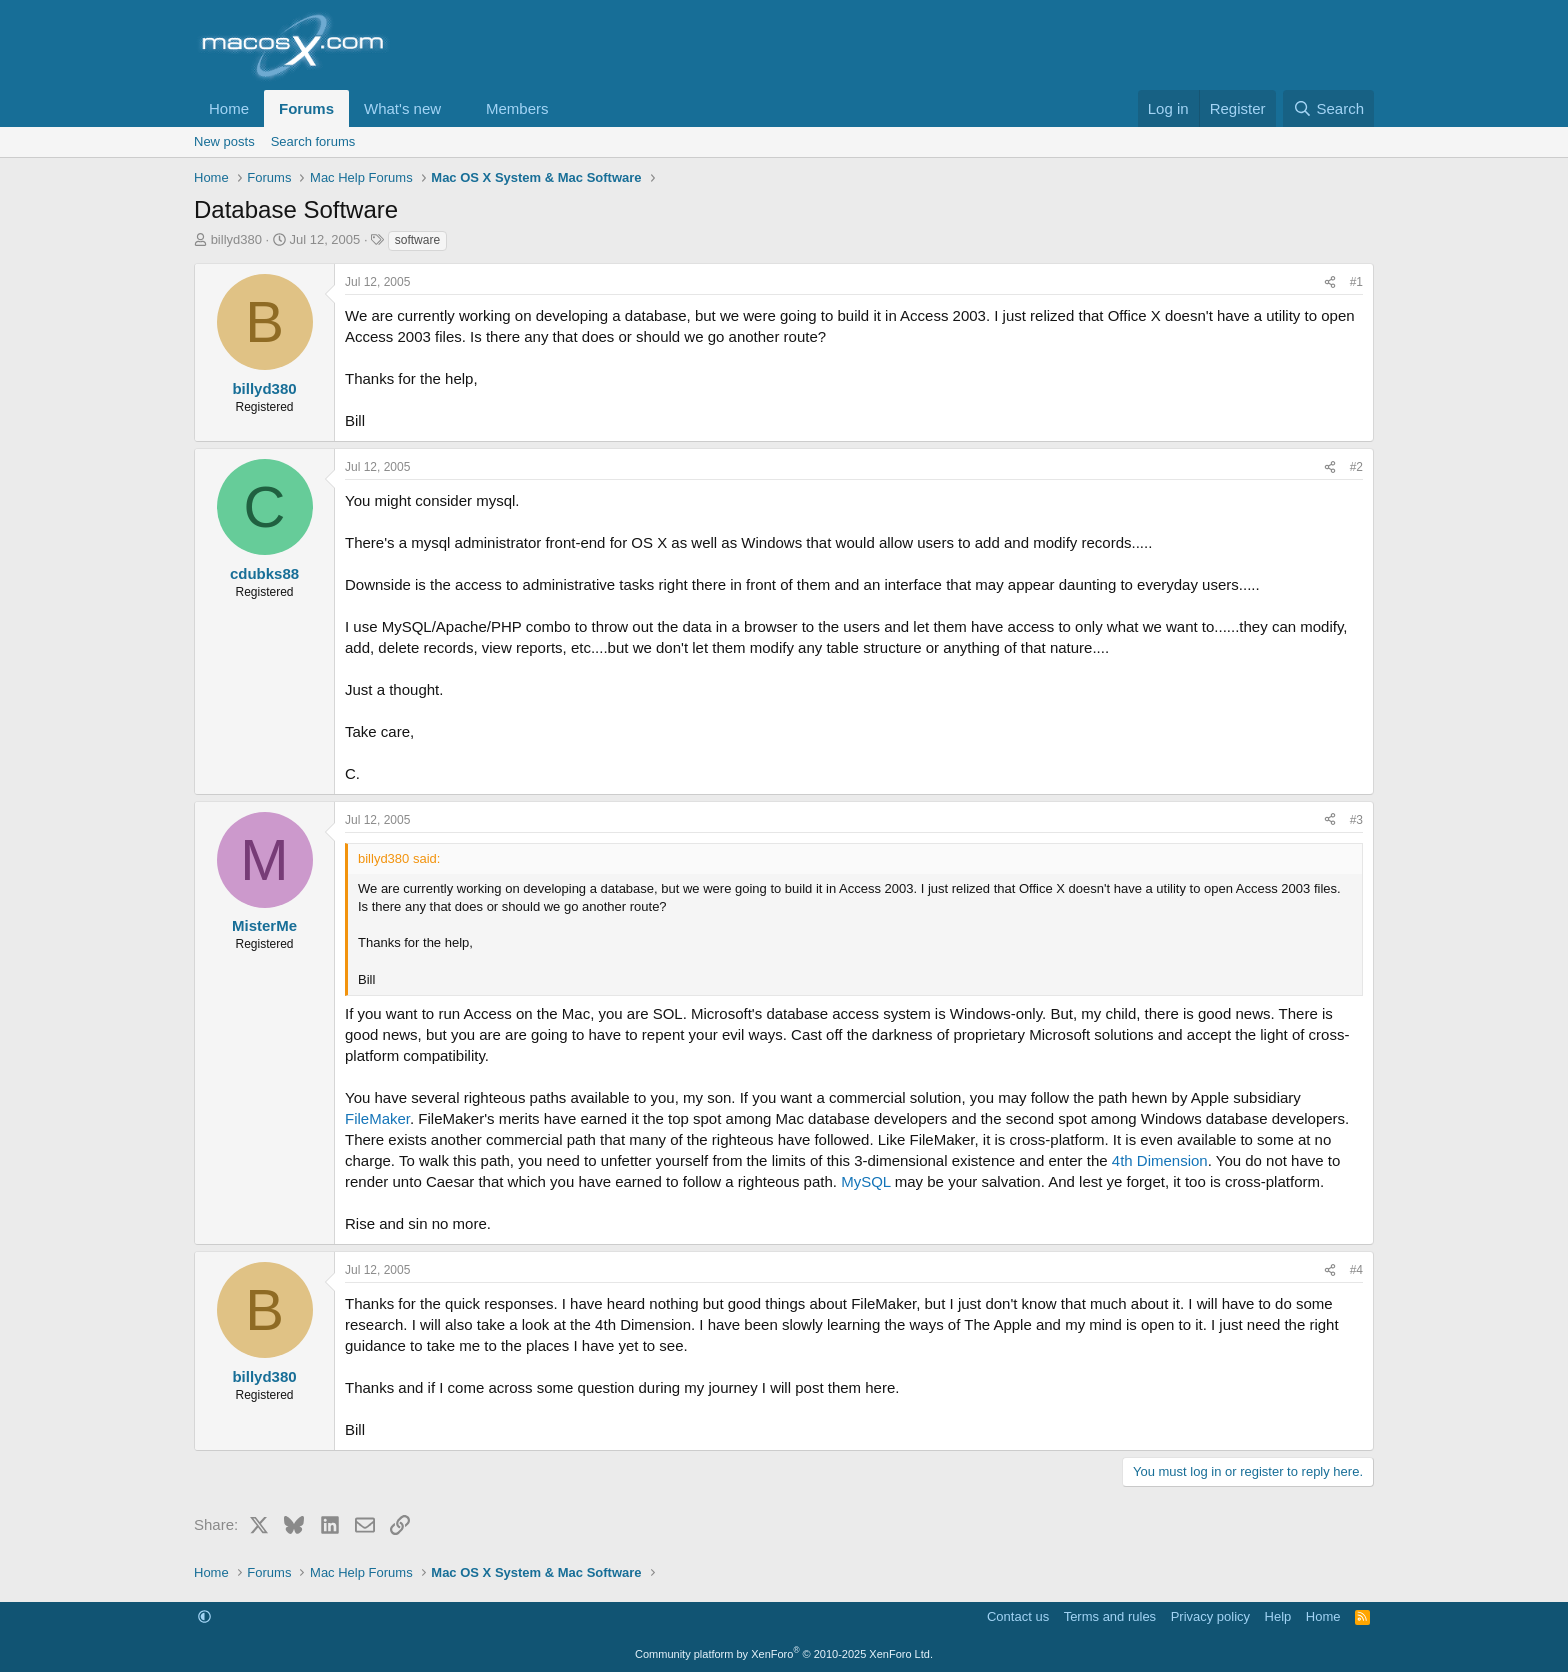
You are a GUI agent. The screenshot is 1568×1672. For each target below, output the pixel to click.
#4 (1356, 1270)
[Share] (1330, 282)
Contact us (1018, 1616)
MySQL (865, 1181)
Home (229, 108)
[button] (457, 108)
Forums (306, 108)
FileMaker (377, 1118)
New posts (224, 141)
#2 (1356, 467)
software (417, 240)
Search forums (313, 141)
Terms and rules (1110, 1616)
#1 (1356, 282)
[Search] (1328, 108)
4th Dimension (1160, 1160)
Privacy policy (1210, 1616)
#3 (1356, 820)
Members (517, 108)
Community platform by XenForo (784, 1654)
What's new (402, 108)
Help (1278, 1616)
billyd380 (236, 239)
